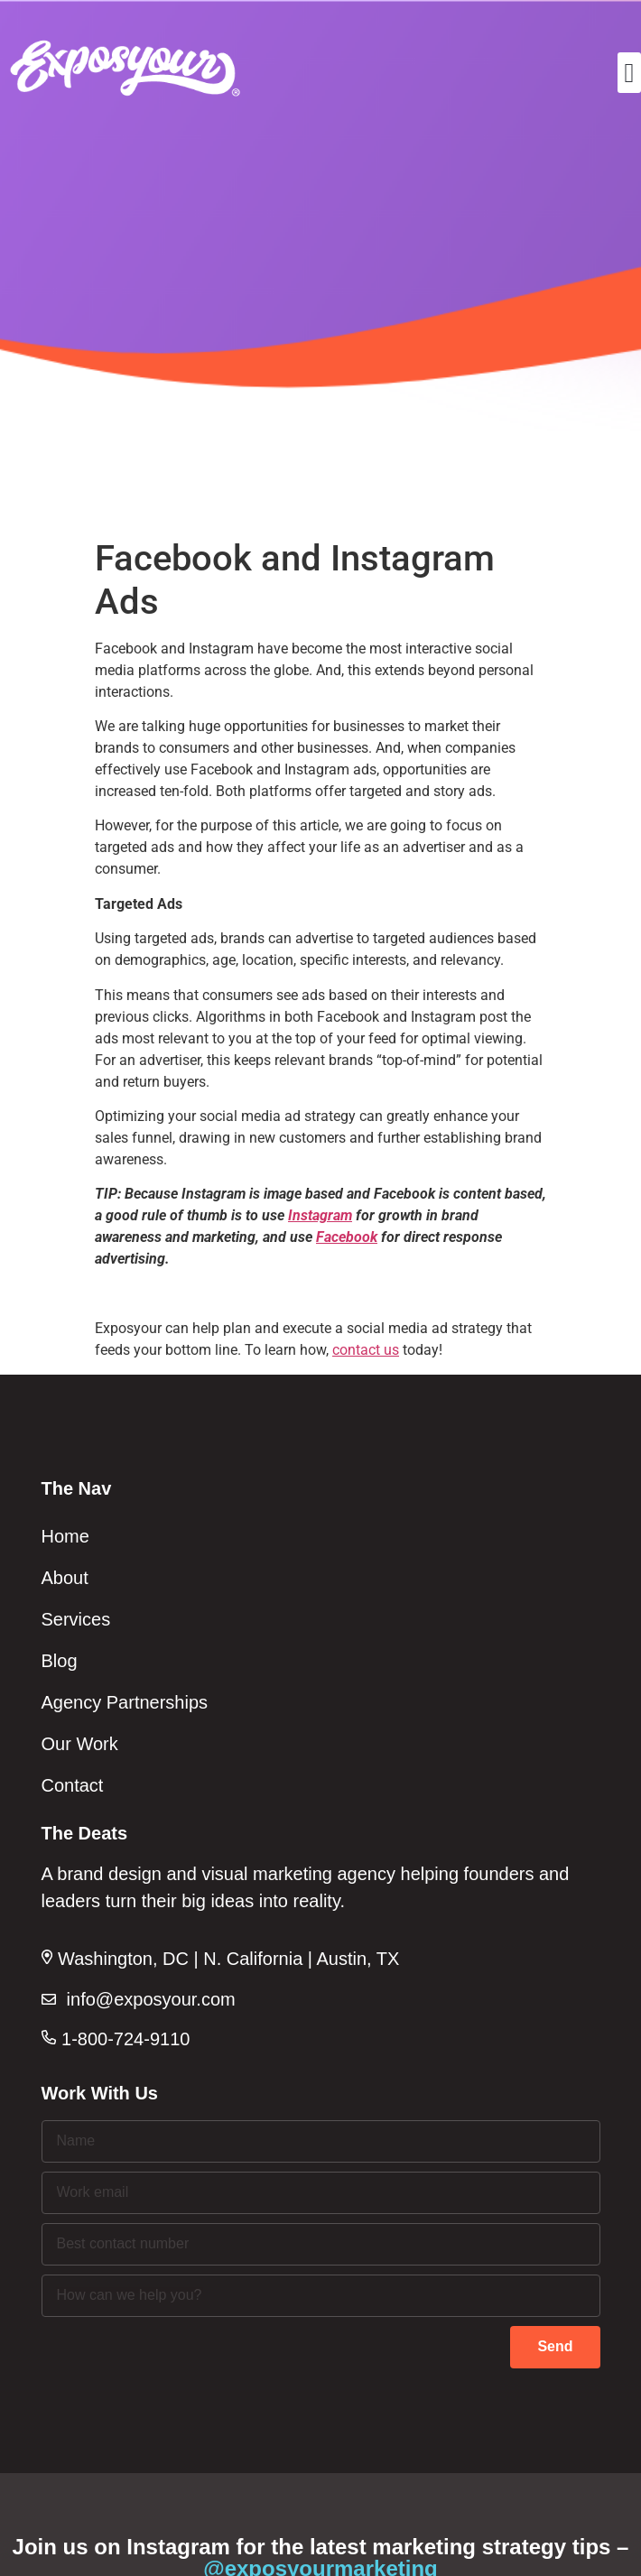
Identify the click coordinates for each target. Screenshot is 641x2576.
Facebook (346, 1237)
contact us (365, 1349)
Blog (60, 1661)
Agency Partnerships (125, 1702)
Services (76, 1619)
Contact (73, 1785)
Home (65, 1536)
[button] (629, 72)
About (65, 1578)
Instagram (320, 1215)
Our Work (80, 1744)
